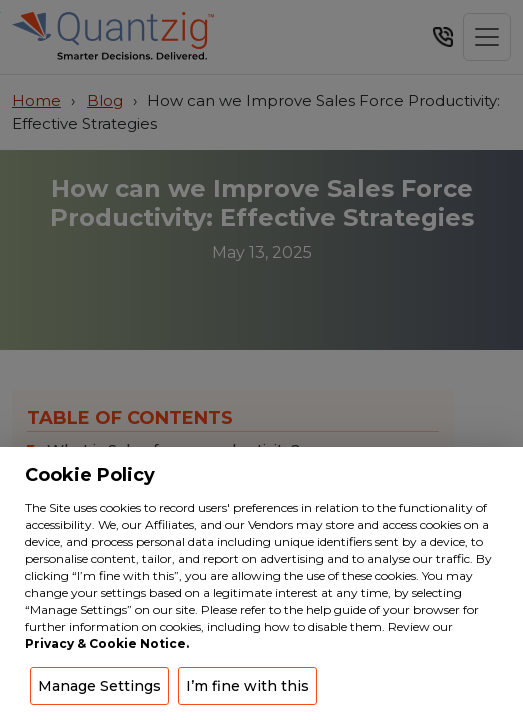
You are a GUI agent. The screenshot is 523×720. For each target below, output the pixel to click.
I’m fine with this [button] (247, 686)
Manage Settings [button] (99, 686)
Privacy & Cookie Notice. (107, 643)
